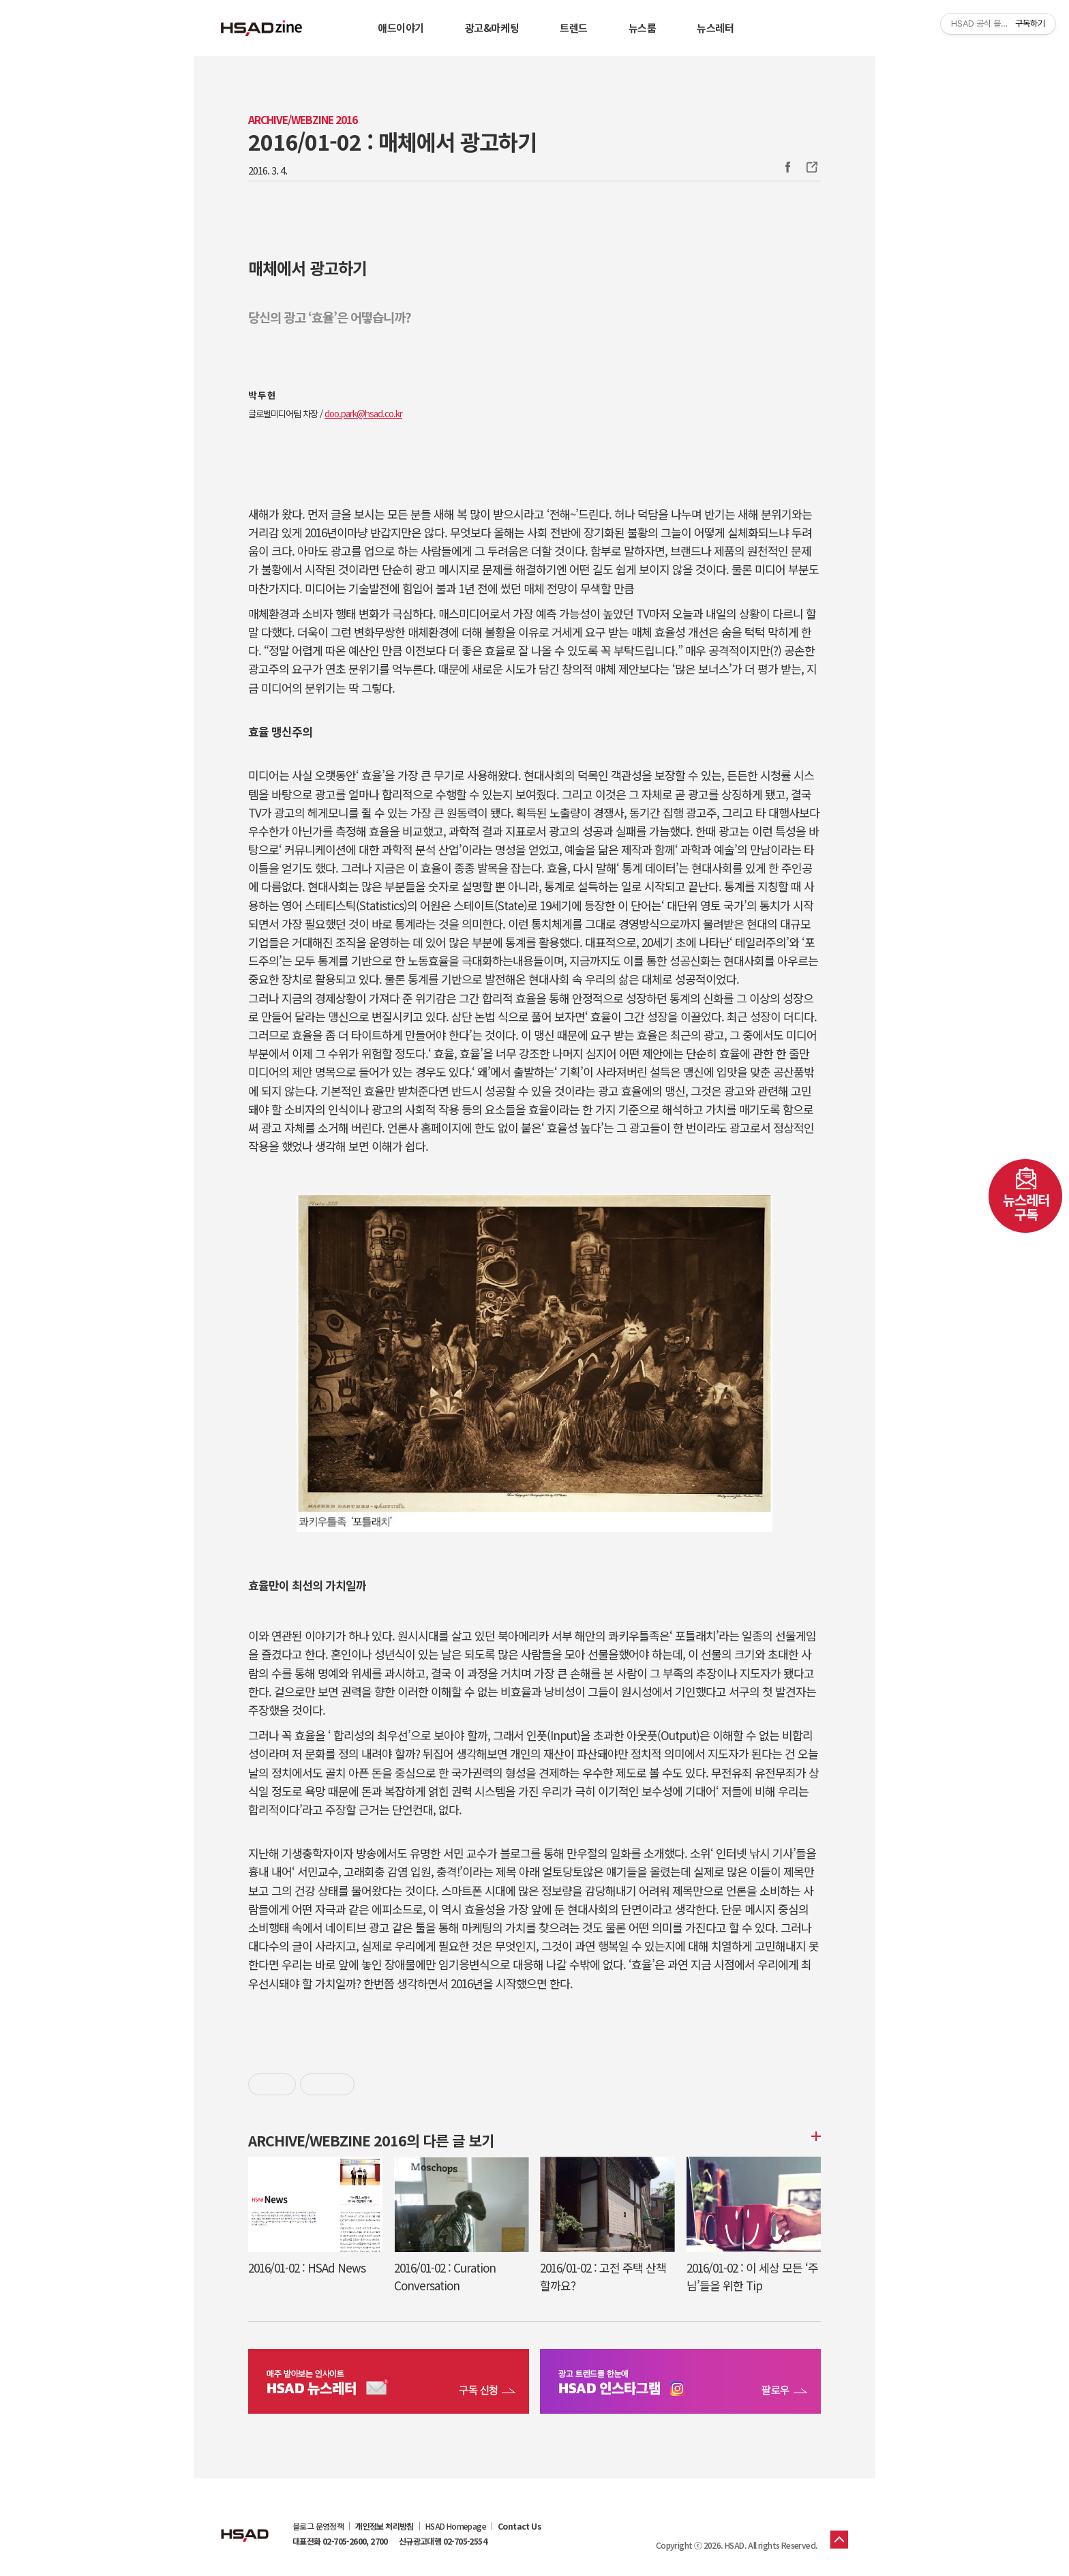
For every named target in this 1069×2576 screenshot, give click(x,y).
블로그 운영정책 (318, 2526)
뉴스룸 (643, 27)
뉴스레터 (715, 27)
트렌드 (574, 27)
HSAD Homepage (455, 2526)
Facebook (787, 167)
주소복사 (810, 167)
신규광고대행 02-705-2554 (443, 2541)
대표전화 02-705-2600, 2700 (340, 2541)
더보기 (814, 2136)
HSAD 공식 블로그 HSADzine (262, 28)
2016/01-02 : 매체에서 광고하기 (392, 141)
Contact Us (519, 2526)
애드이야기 (401, 27)
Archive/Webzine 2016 (302, 120)
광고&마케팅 (492, 27)
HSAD (245, 2525)
